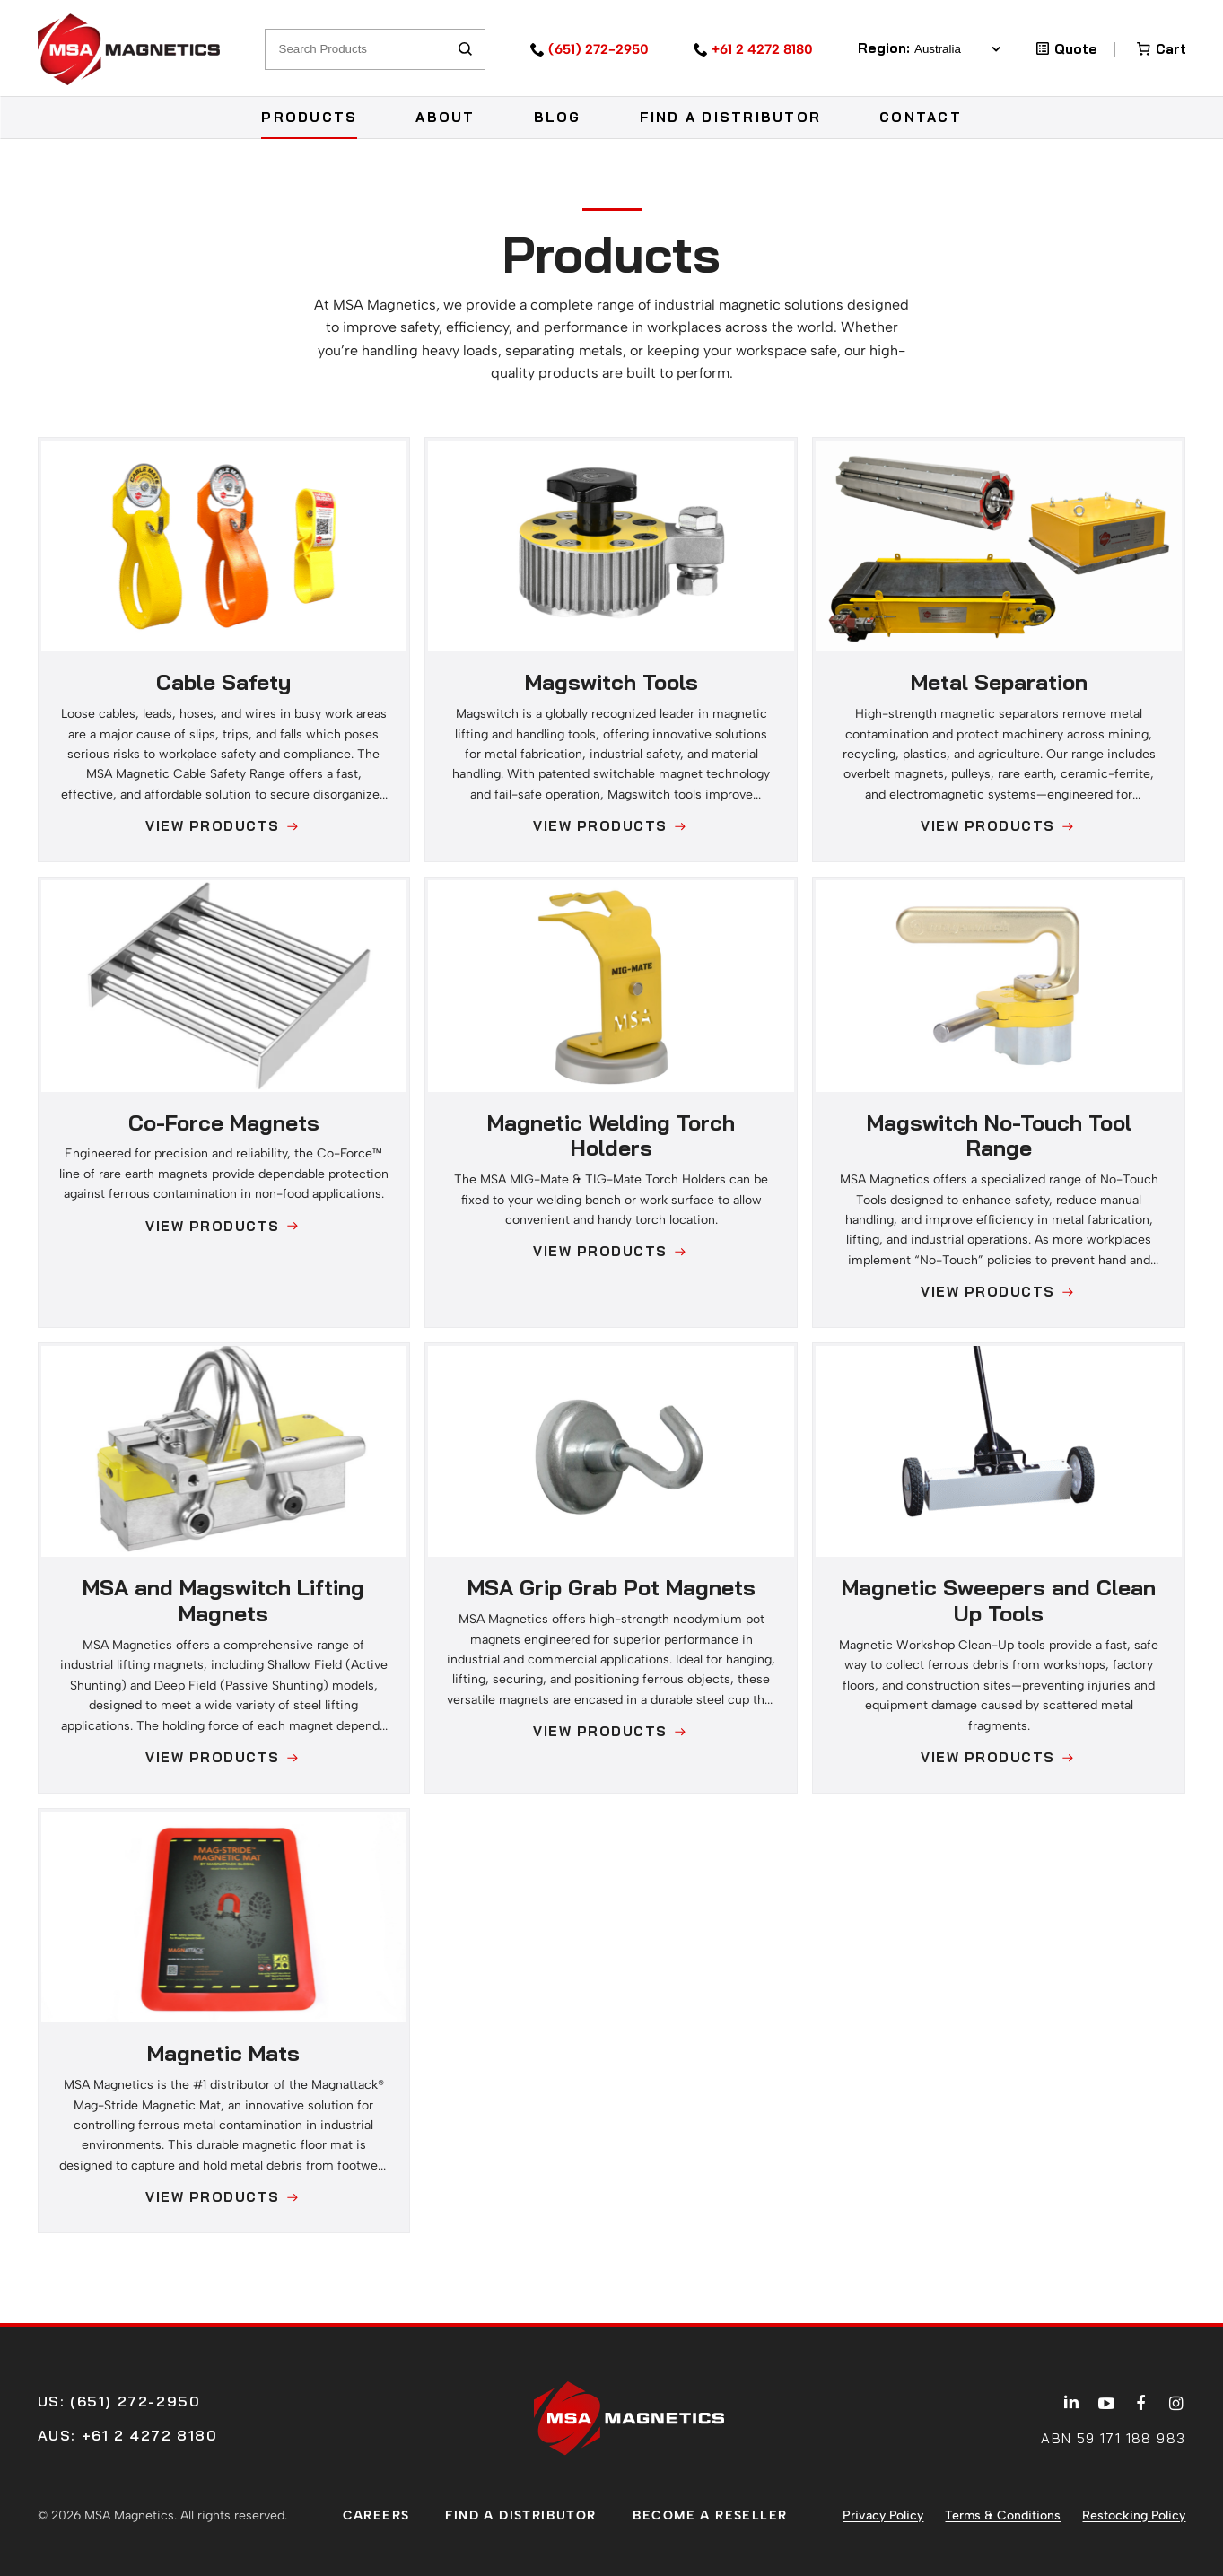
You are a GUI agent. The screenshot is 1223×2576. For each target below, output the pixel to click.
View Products (212, 825)
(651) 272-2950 (598, 49)
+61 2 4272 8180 (762, 49)
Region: (929, 49)
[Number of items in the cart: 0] (1159, 49)
